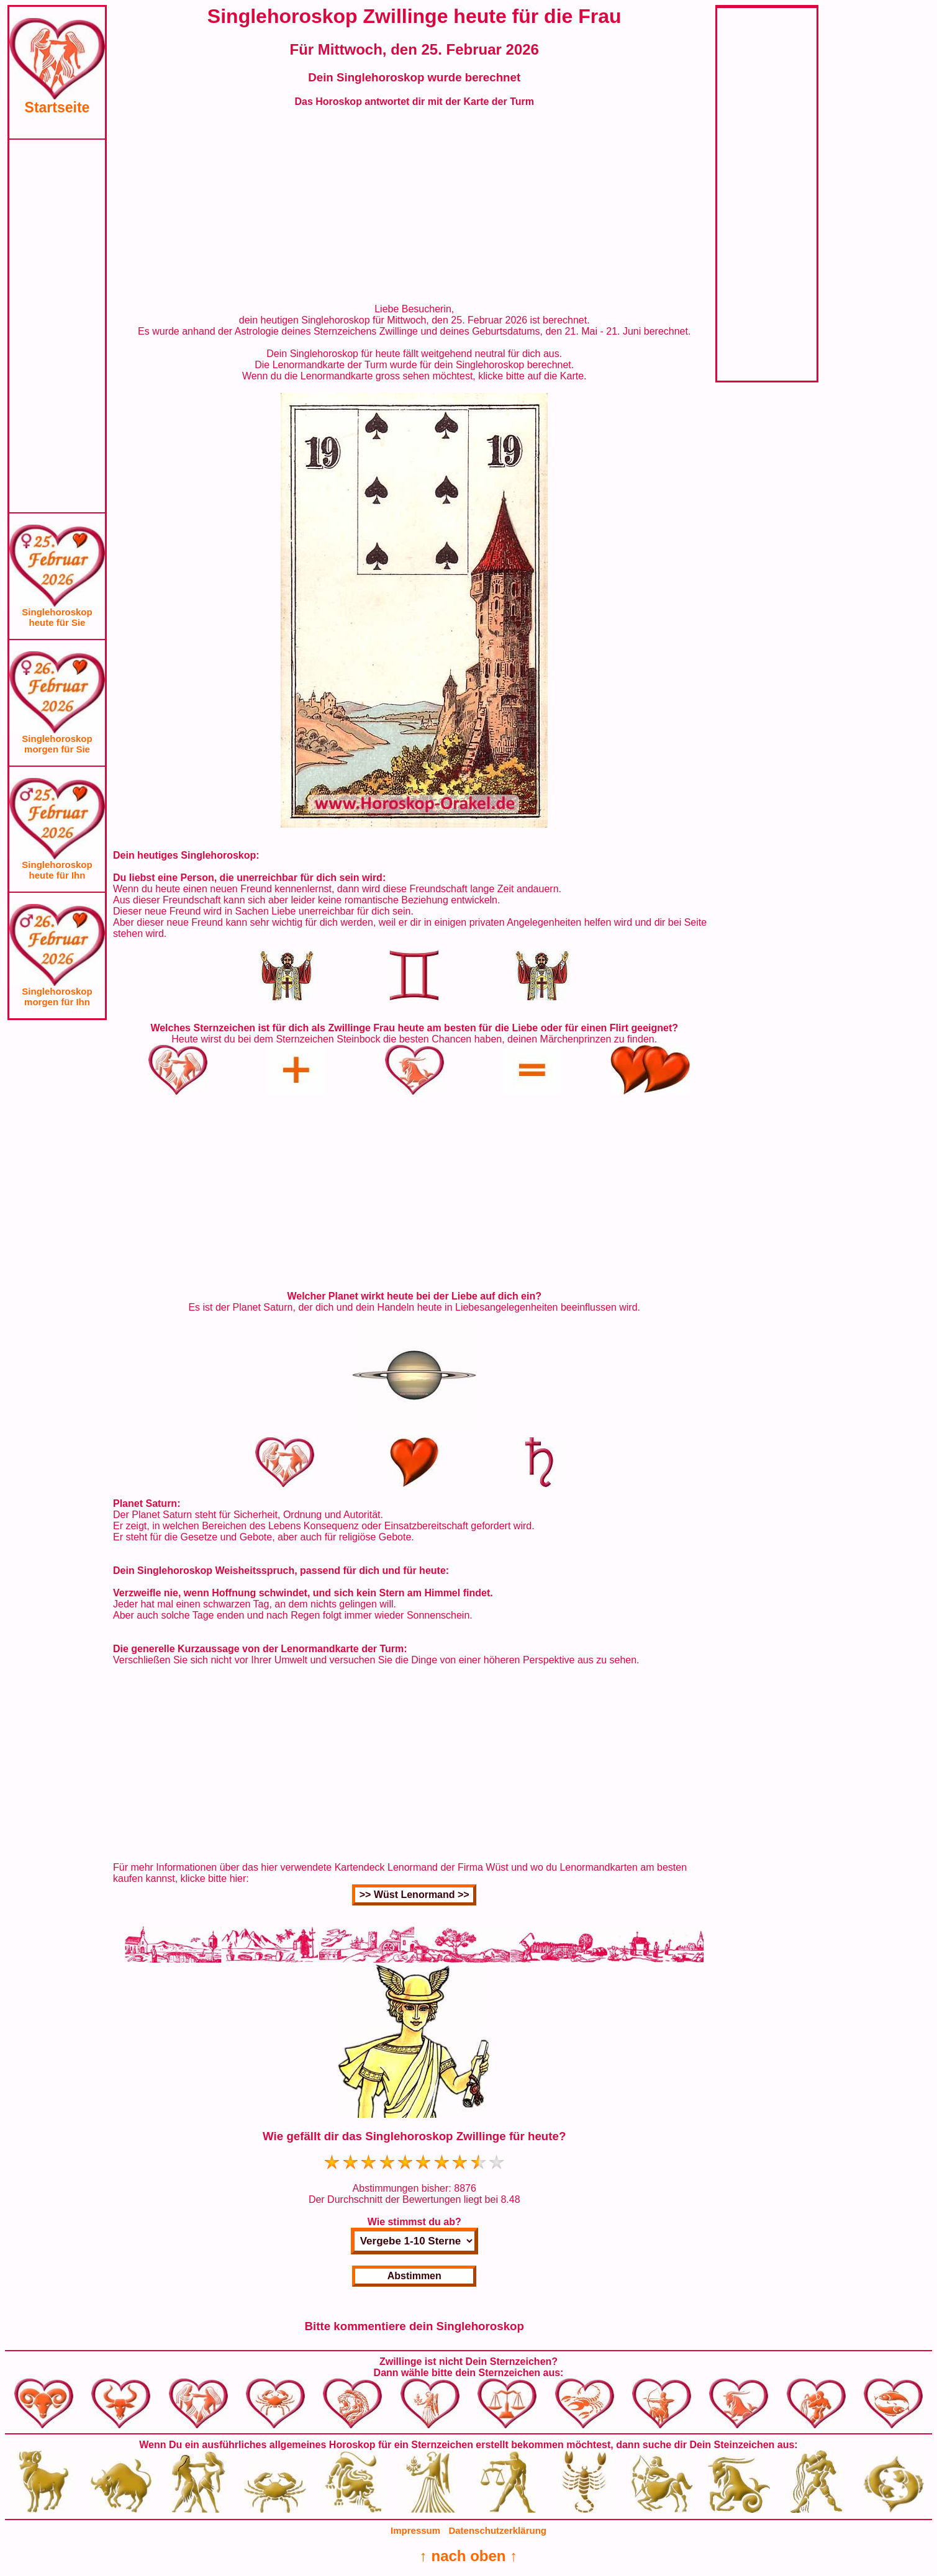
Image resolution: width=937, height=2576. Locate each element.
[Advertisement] (57, 326)
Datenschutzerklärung (497, 2530)
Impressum (415, 2530)
